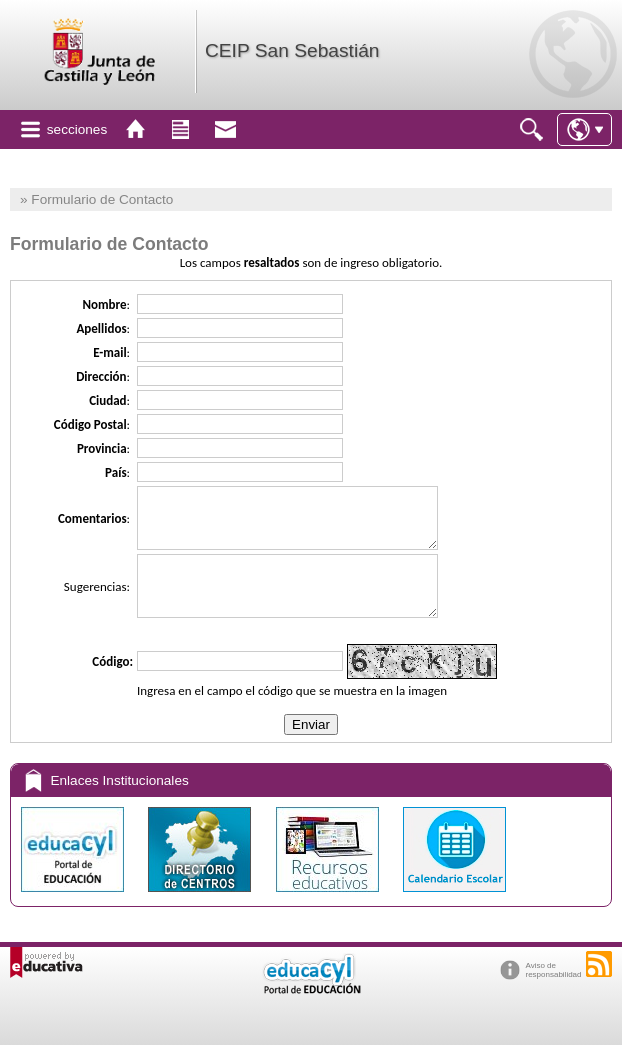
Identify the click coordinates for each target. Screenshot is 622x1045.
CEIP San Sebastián (292, 50)
